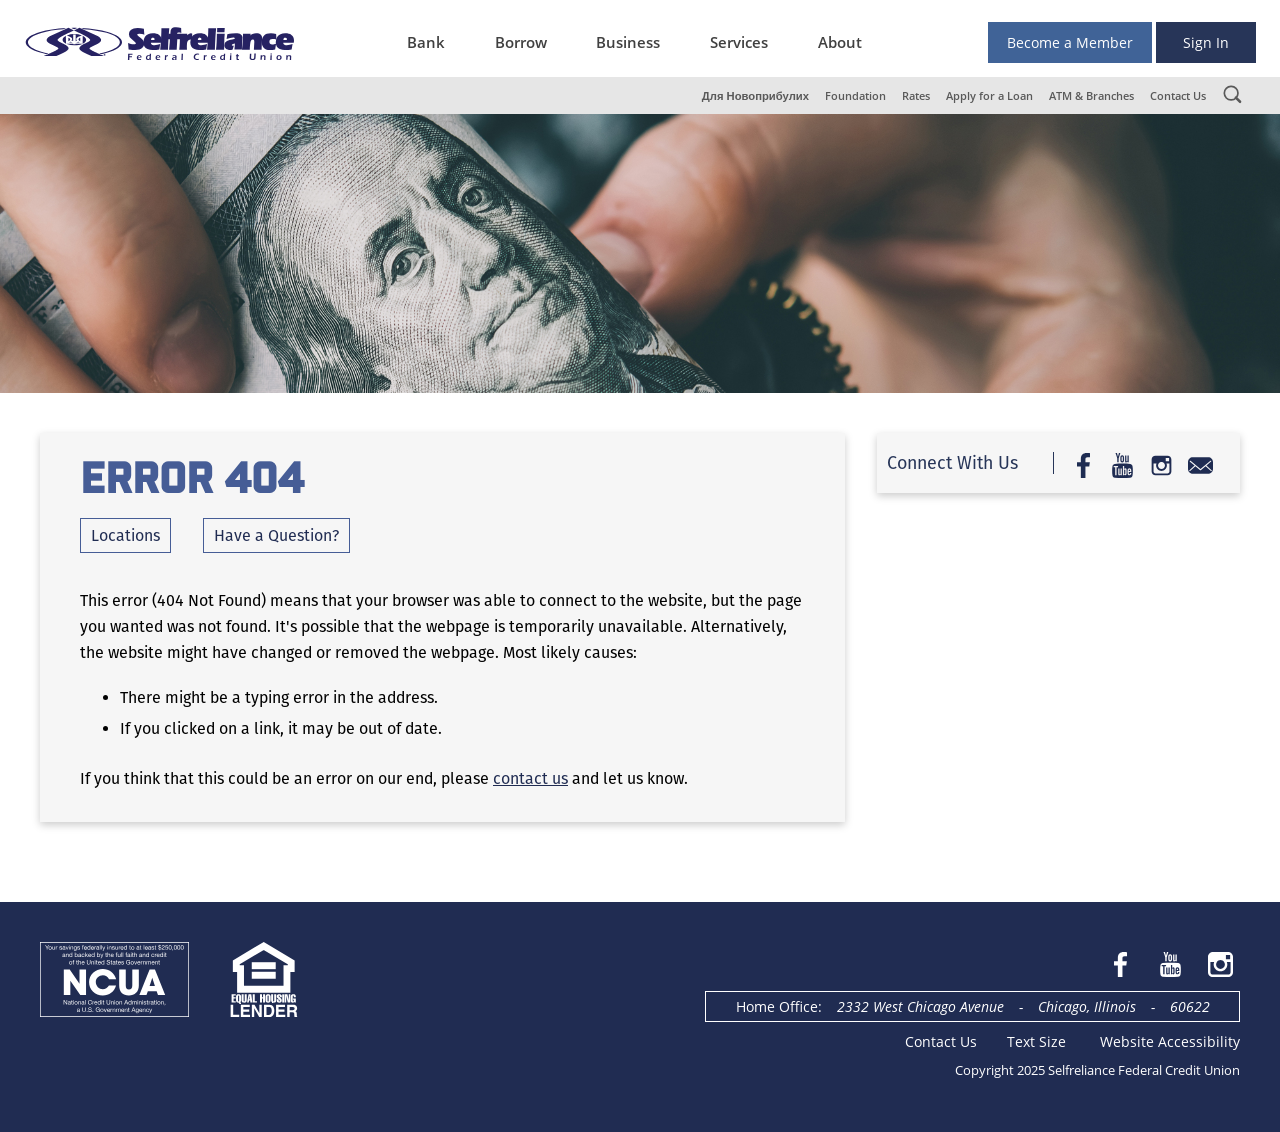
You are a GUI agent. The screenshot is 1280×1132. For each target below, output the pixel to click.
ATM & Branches (1091, 95)
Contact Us (1178, 95)
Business (628, 42)
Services (739, 42)
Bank (426, 42)
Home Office (777, 1006)
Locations (125, 535)
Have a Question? (276, 535)
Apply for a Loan (989, 95)
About (840, 42)
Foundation (855, 95)
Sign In (1206, 42)
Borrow (521, 42)
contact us (530, 778)
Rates (916, 95)
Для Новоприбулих (755, 95)
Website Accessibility (1170, 1041)
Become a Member (1070, 42)
